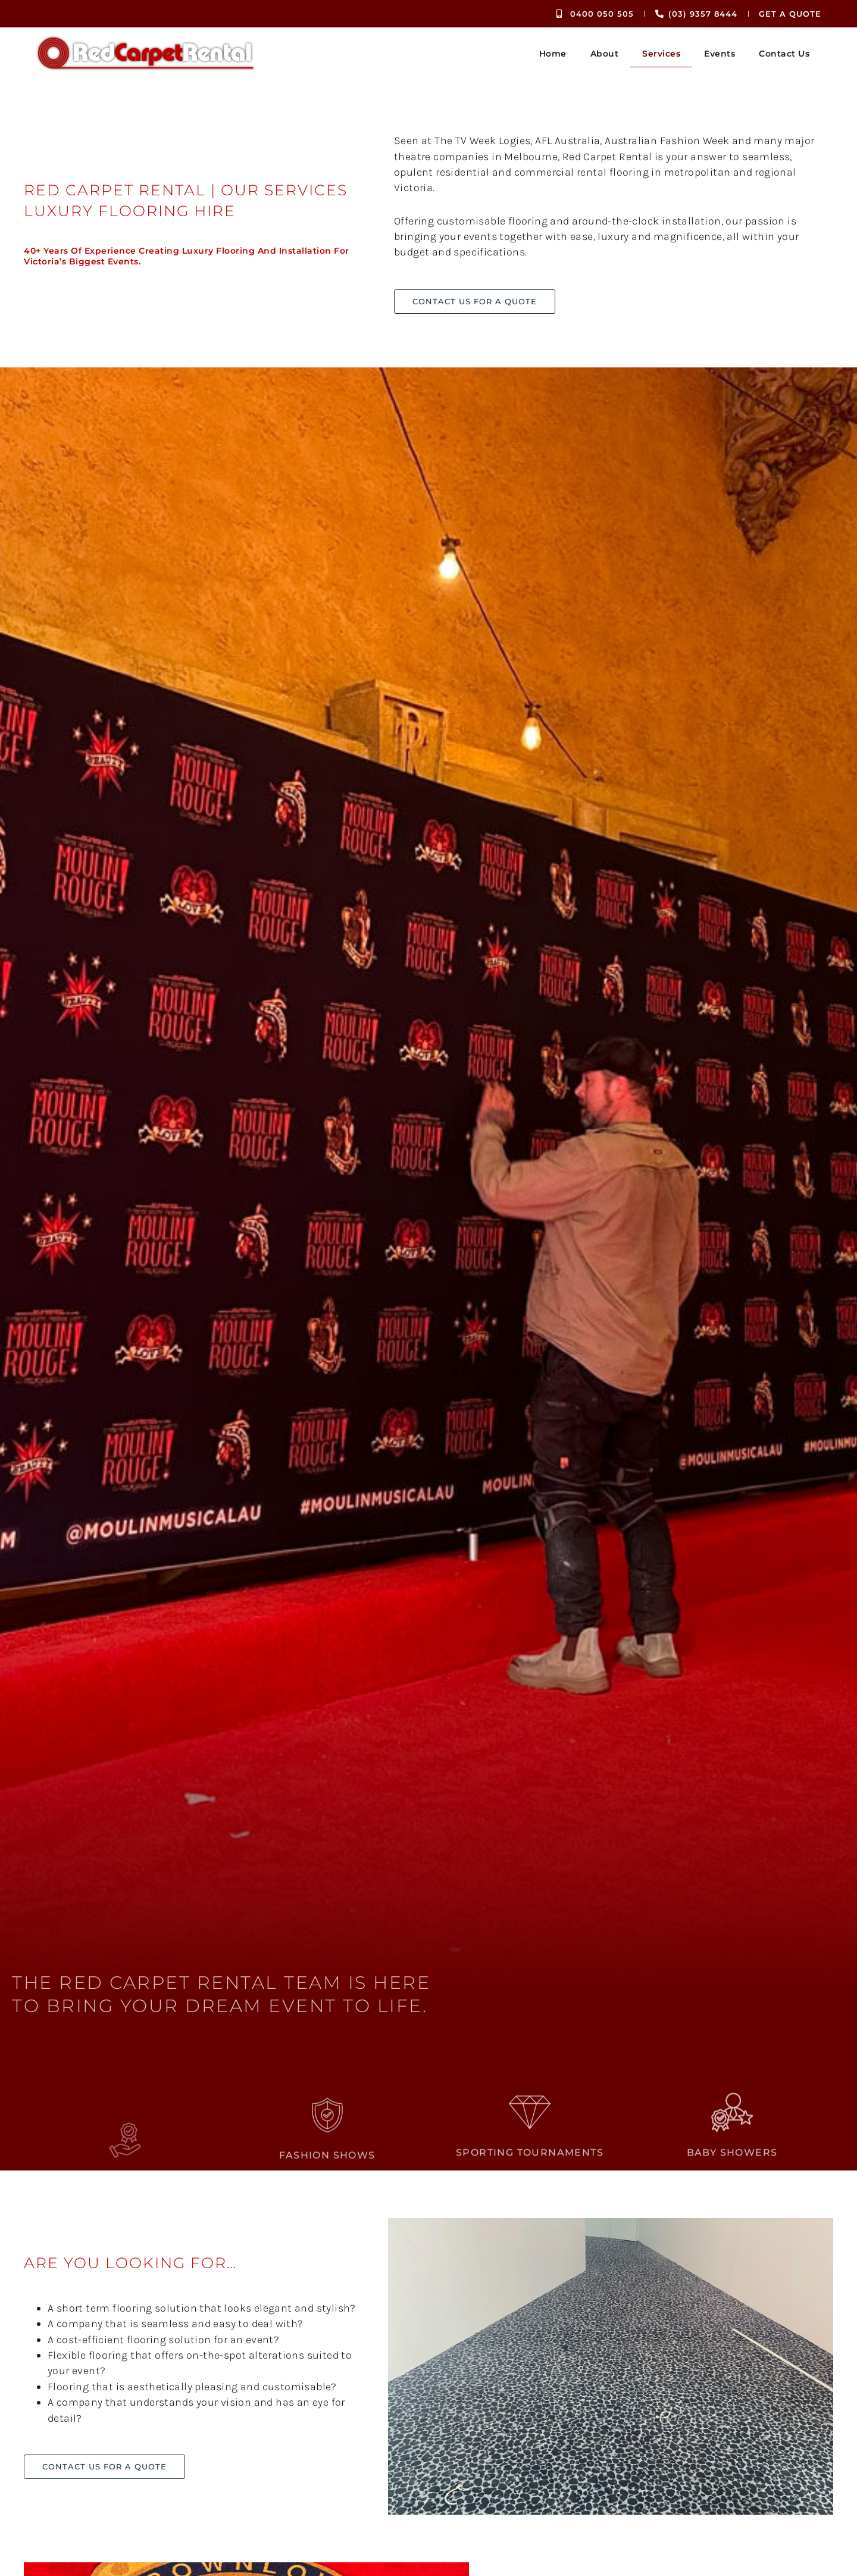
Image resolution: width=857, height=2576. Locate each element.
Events (719, 53)
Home (553, 53)
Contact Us (784, 53)
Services (661, 53)
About (604, 53)
